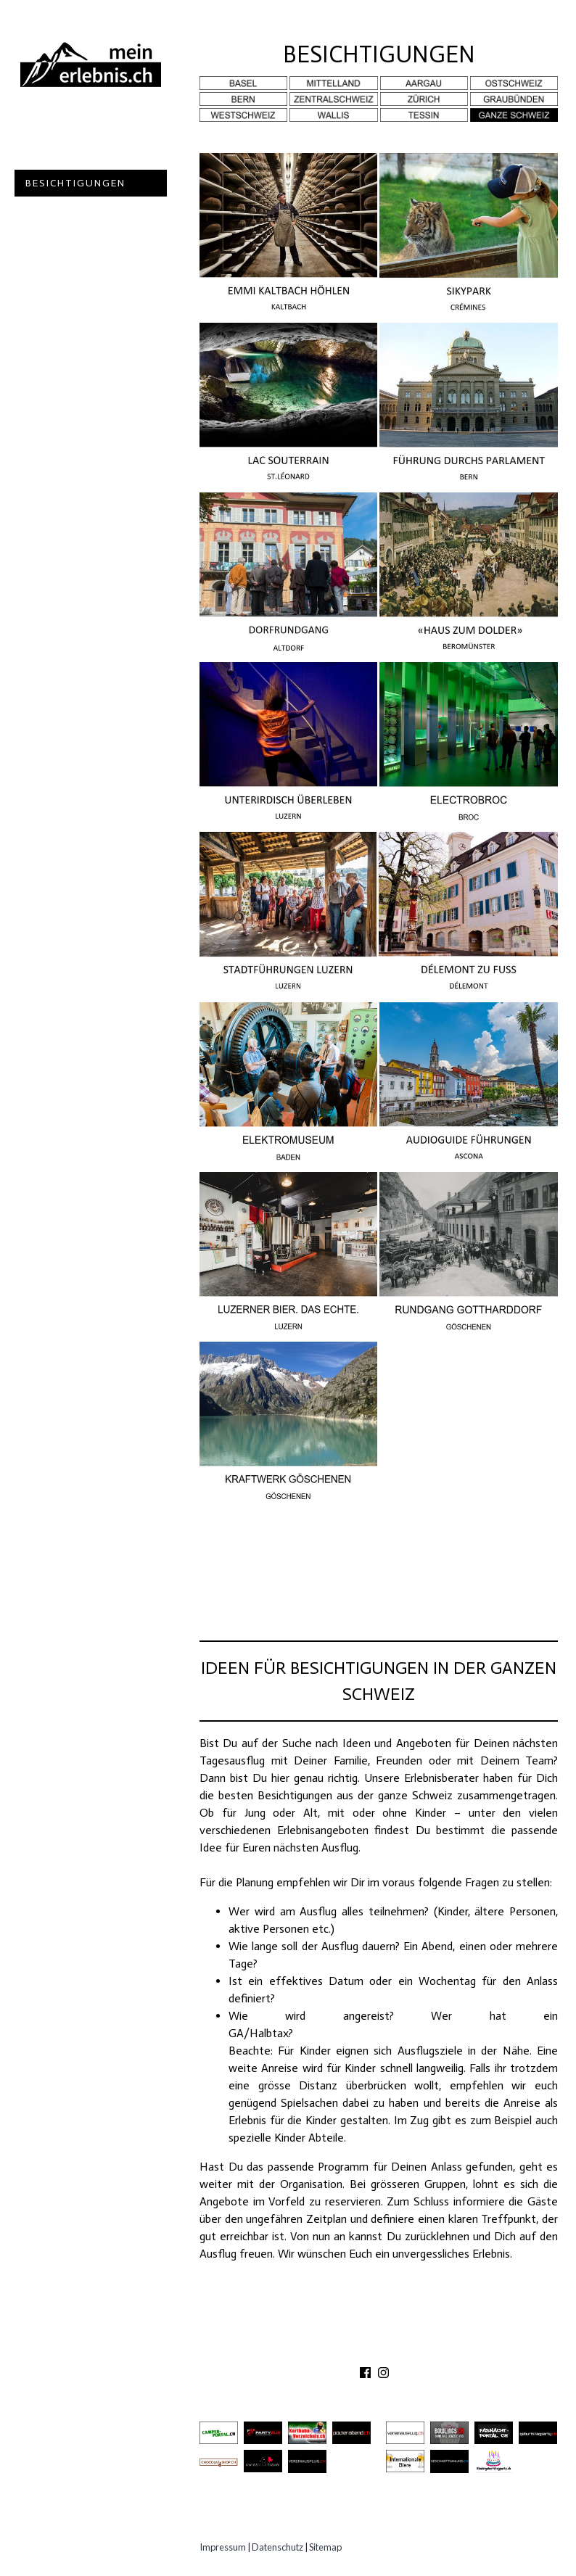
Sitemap (325, 2547)
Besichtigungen (75, 183)
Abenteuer (58, 129)
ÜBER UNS (282, 2351)
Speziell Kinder (74, 237)
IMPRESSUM (470, 2351)
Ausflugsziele (71, 156)
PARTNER (402, 2351)
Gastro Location (81, 210)
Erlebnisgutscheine (88, 263)
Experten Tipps (72, 290)
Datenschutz (277, 2547)
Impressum (222, 2547)
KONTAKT (343, 2351)
